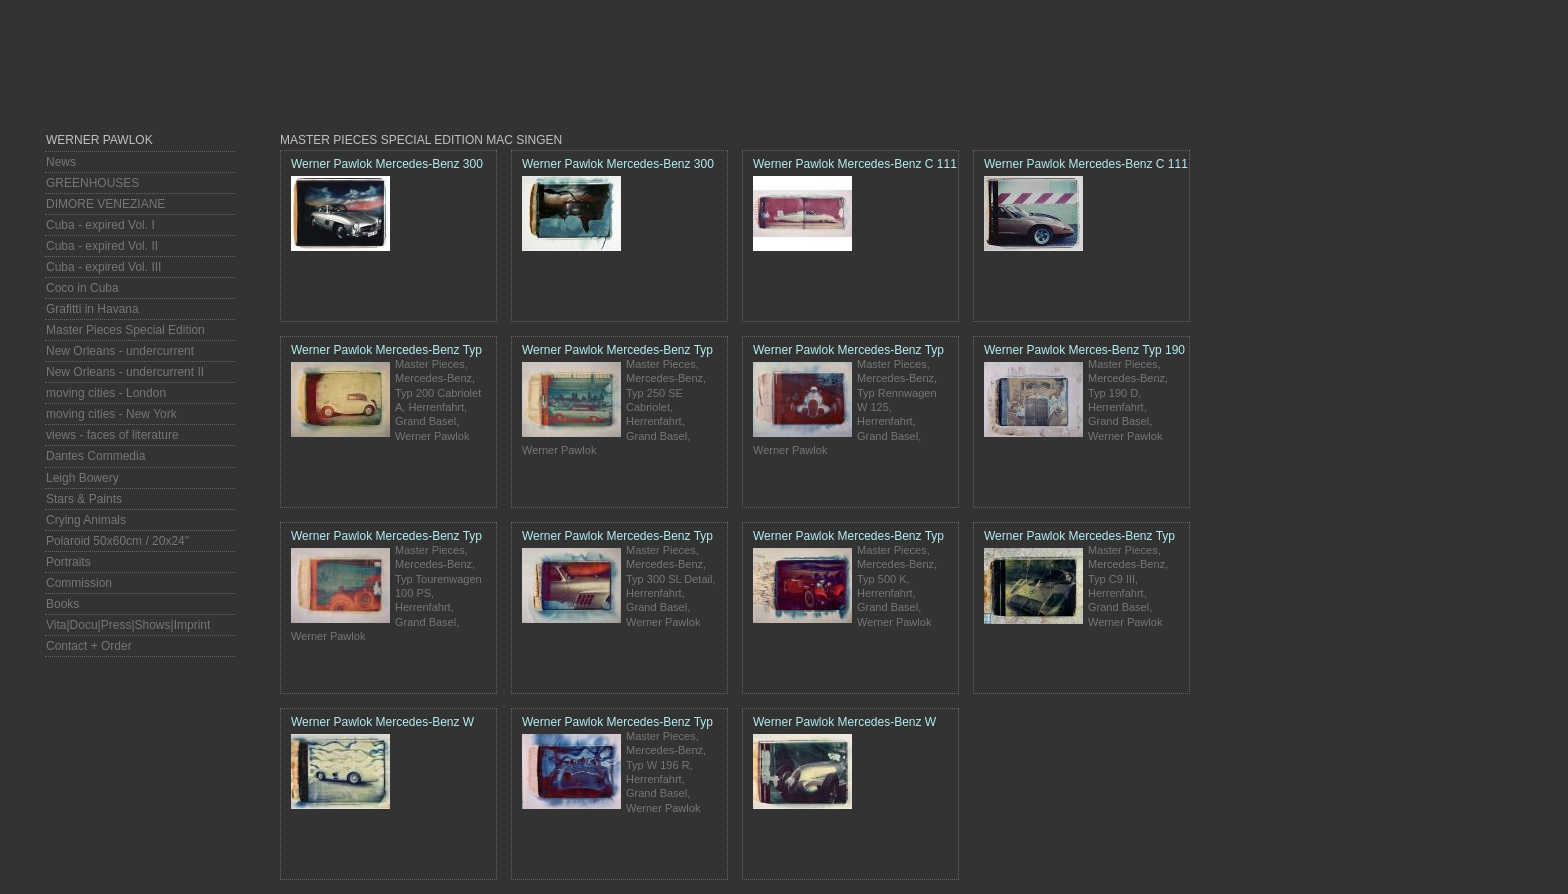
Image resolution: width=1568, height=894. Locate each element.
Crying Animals (86, 520)
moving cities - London (106, 393)
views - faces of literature (112, 435)
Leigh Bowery (82, 478)
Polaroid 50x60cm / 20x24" (117, 541)
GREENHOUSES (92, 183)
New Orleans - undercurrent (120, 351)
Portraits (68, 562)
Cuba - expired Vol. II (102, 246)
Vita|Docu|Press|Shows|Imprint (128, 625)
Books (62, 604)
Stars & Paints (84, 499)
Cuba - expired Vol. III (103, 267)
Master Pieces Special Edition (125, 330)
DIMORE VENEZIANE (105, 204)
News (61, 162)
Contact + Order (89, 646)
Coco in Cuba (82, 288)
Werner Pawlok (99, 140)
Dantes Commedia (95, 456)
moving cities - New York (111, 414)
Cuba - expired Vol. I (100, 225)
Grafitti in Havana (92, 309)
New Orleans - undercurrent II (125, 372)
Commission (79, 583)
